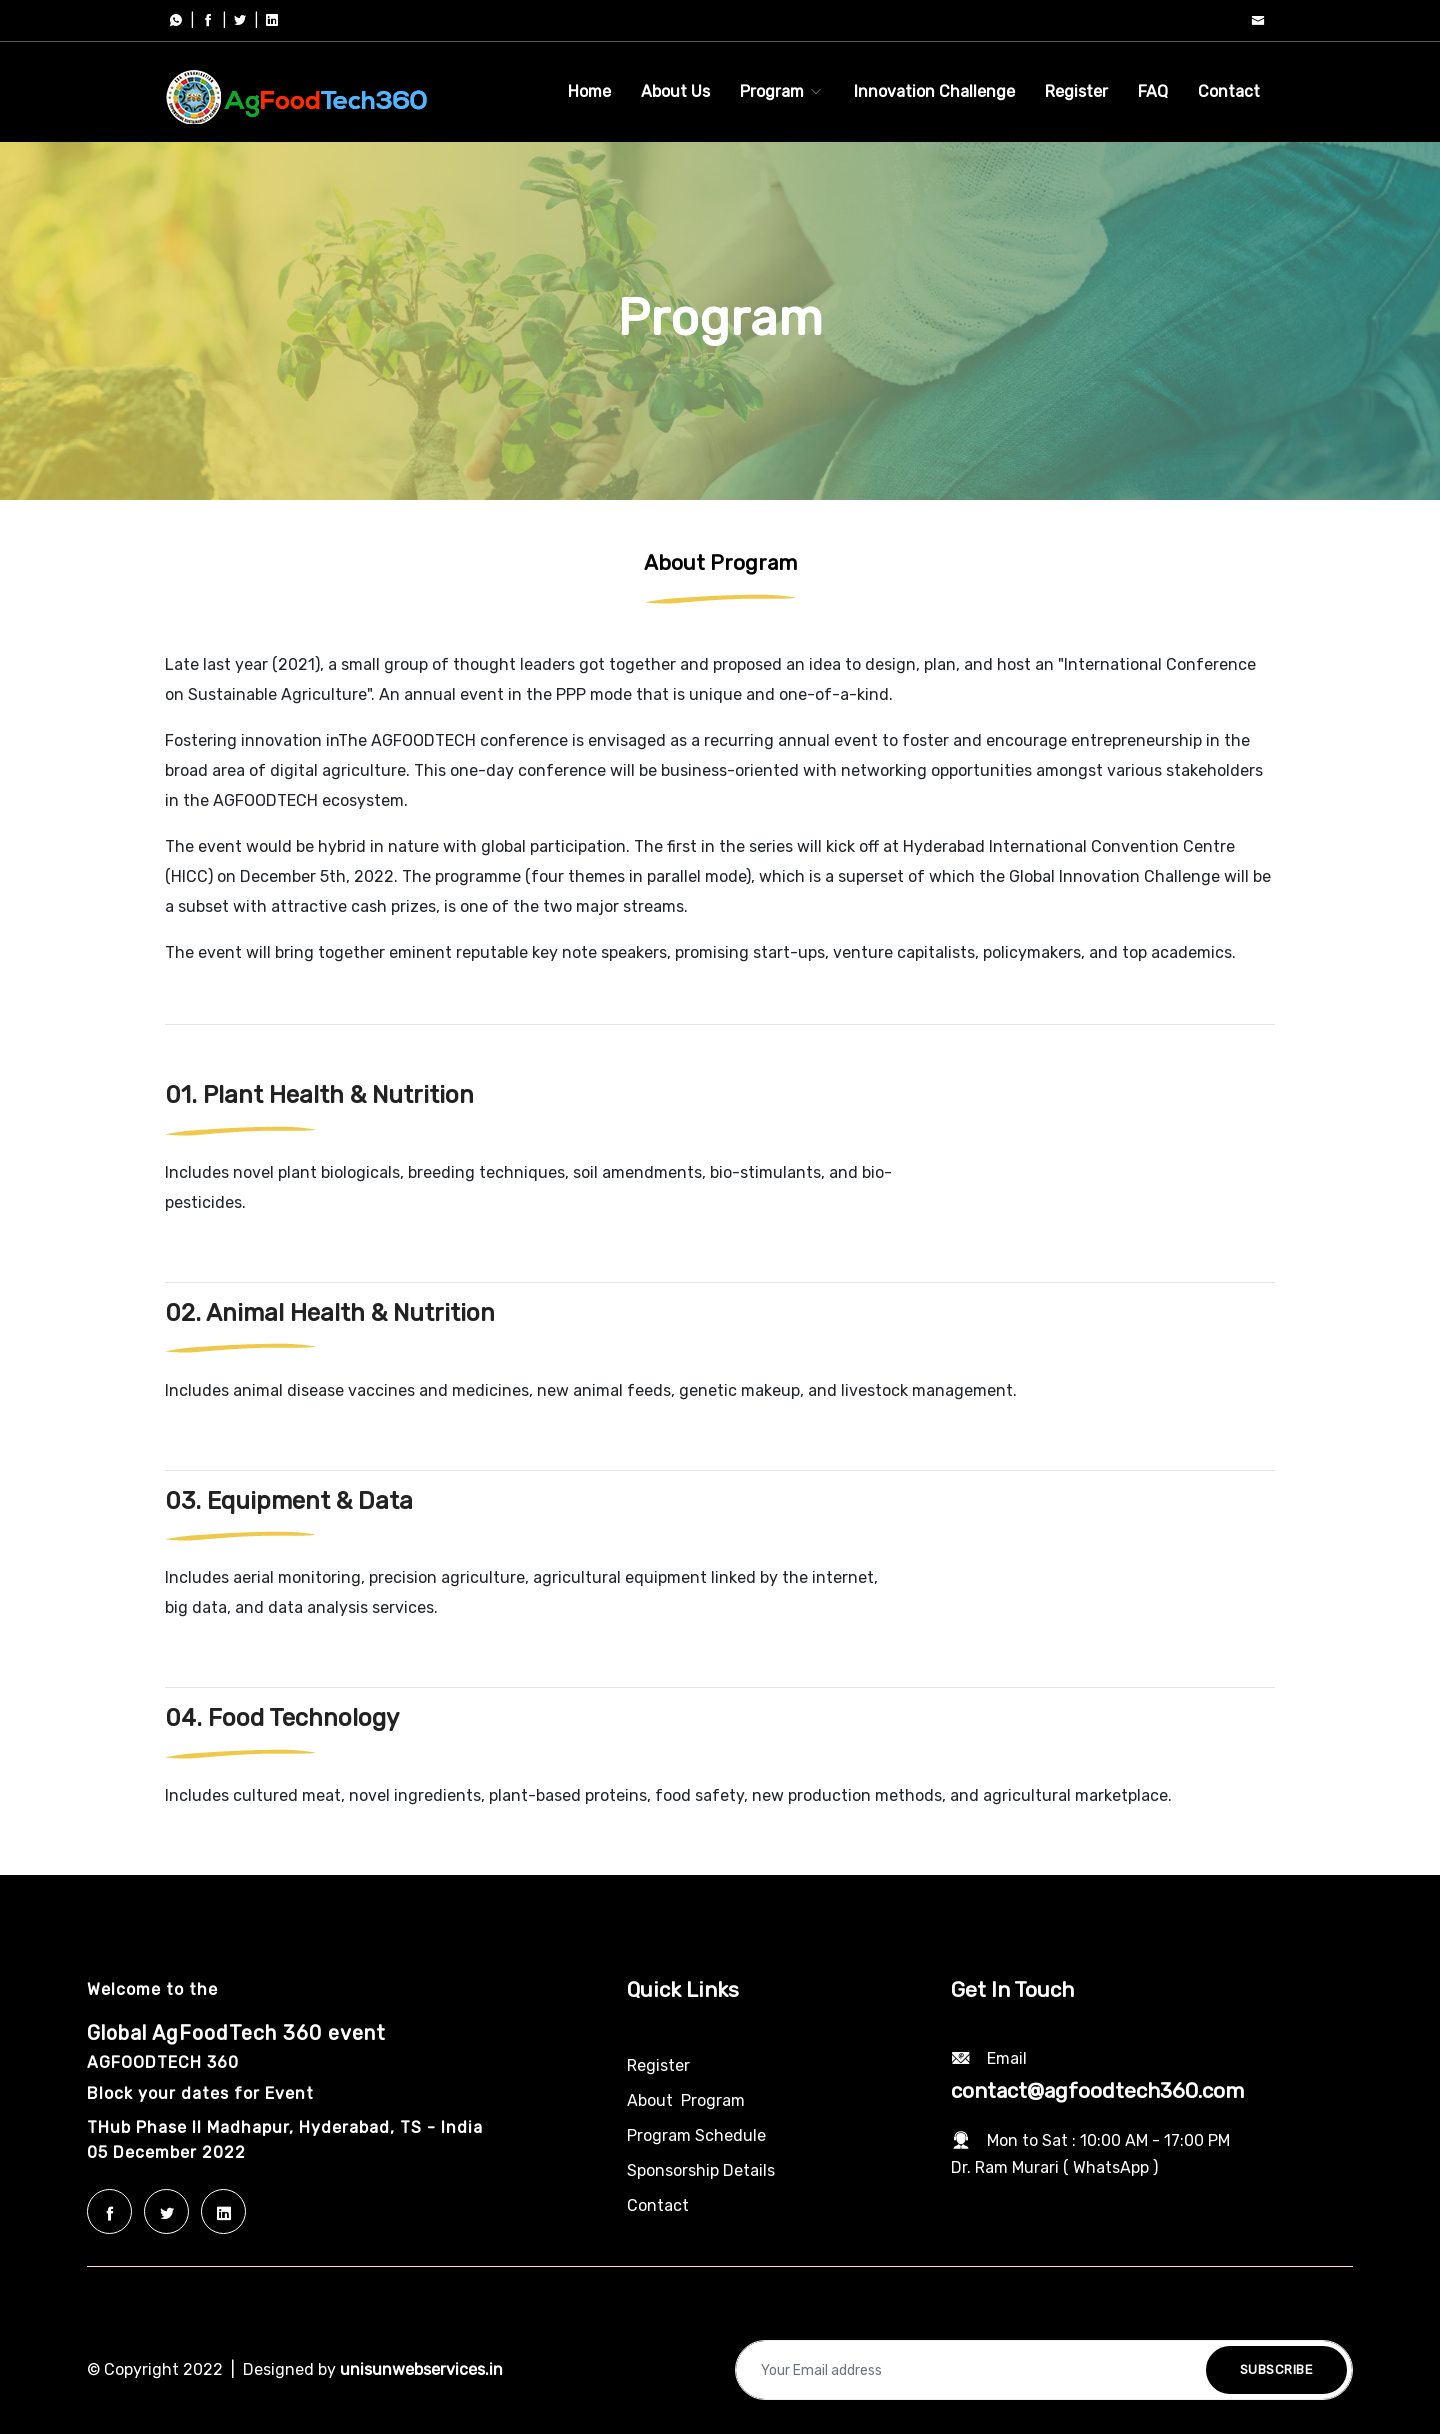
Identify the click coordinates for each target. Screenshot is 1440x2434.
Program (782, 91)
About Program (686, 2100)
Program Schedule (696, 2135)
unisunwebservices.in (421, 2369)
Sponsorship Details (701, 2170)
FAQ (1153, 91)
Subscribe (1277, 2369)
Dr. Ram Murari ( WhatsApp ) (1054, 2167)
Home (589, 91)
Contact (1229, 91)
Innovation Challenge (934, 91)
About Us (675, 91)
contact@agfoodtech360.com (1097, 2091)
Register (1076, 91)
